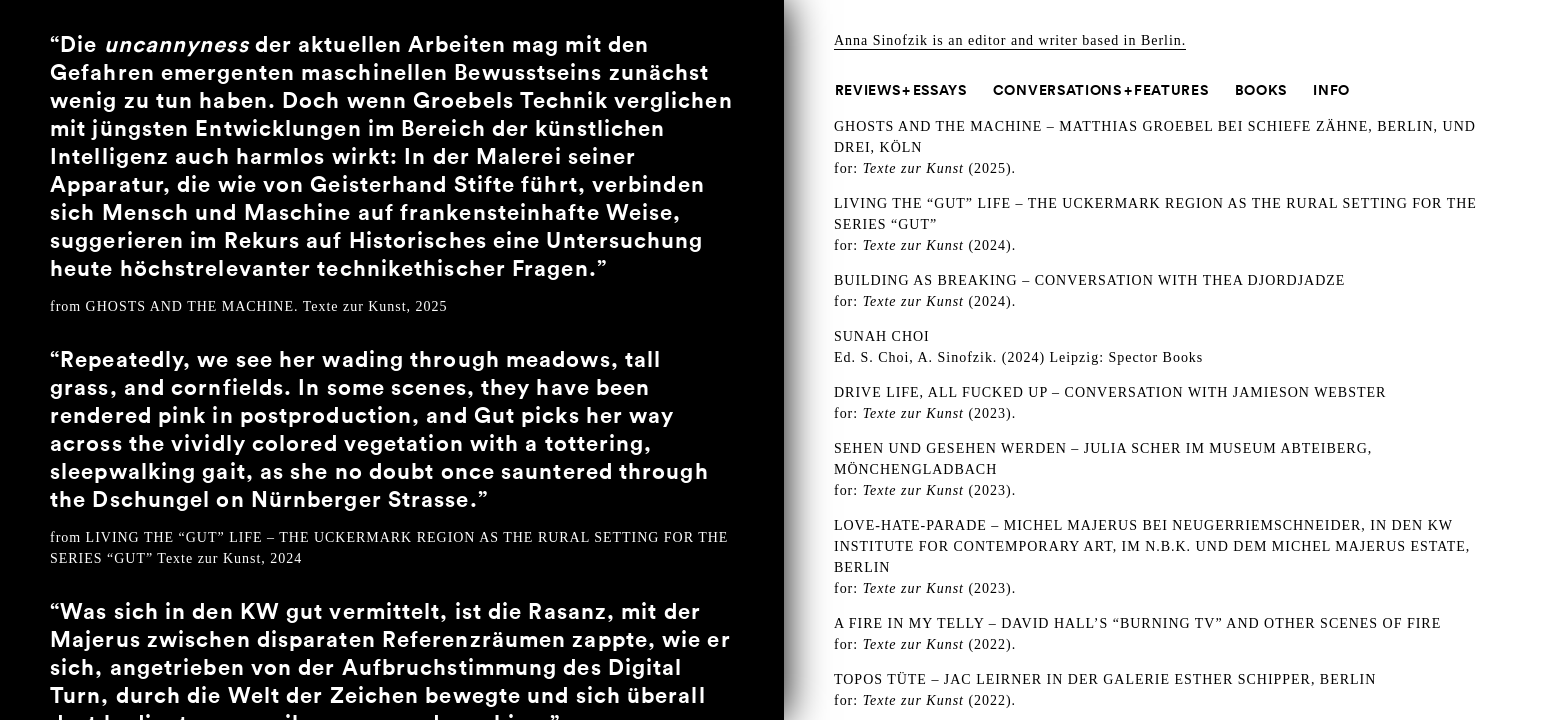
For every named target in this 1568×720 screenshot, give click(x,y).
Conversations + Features (1101, 90)
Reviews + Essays (901, 90)
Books (1261, 90)
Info (1331, 90)
